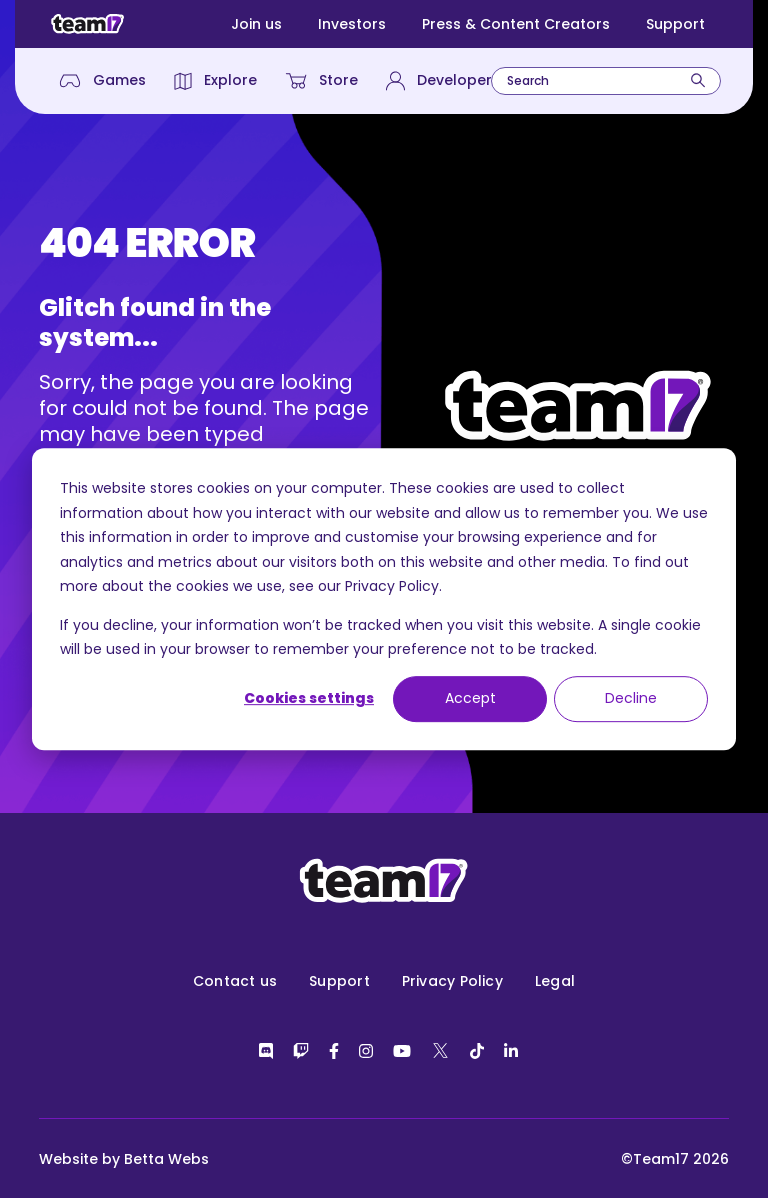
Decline (631, 699)
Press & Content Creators (516, 24)
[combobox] (606, 81)
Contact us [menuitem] (235, 981)
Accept (470, 699)
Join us (256, 24)
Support (675, 24)
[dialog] (384, 599)
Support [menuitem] (339, 981)
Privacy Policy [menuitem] (452, 981)
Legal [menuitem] (555, 981)
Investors (352, 24)
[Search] (698, 80)
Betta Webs (166, 1159)
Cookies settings (309, 699)
